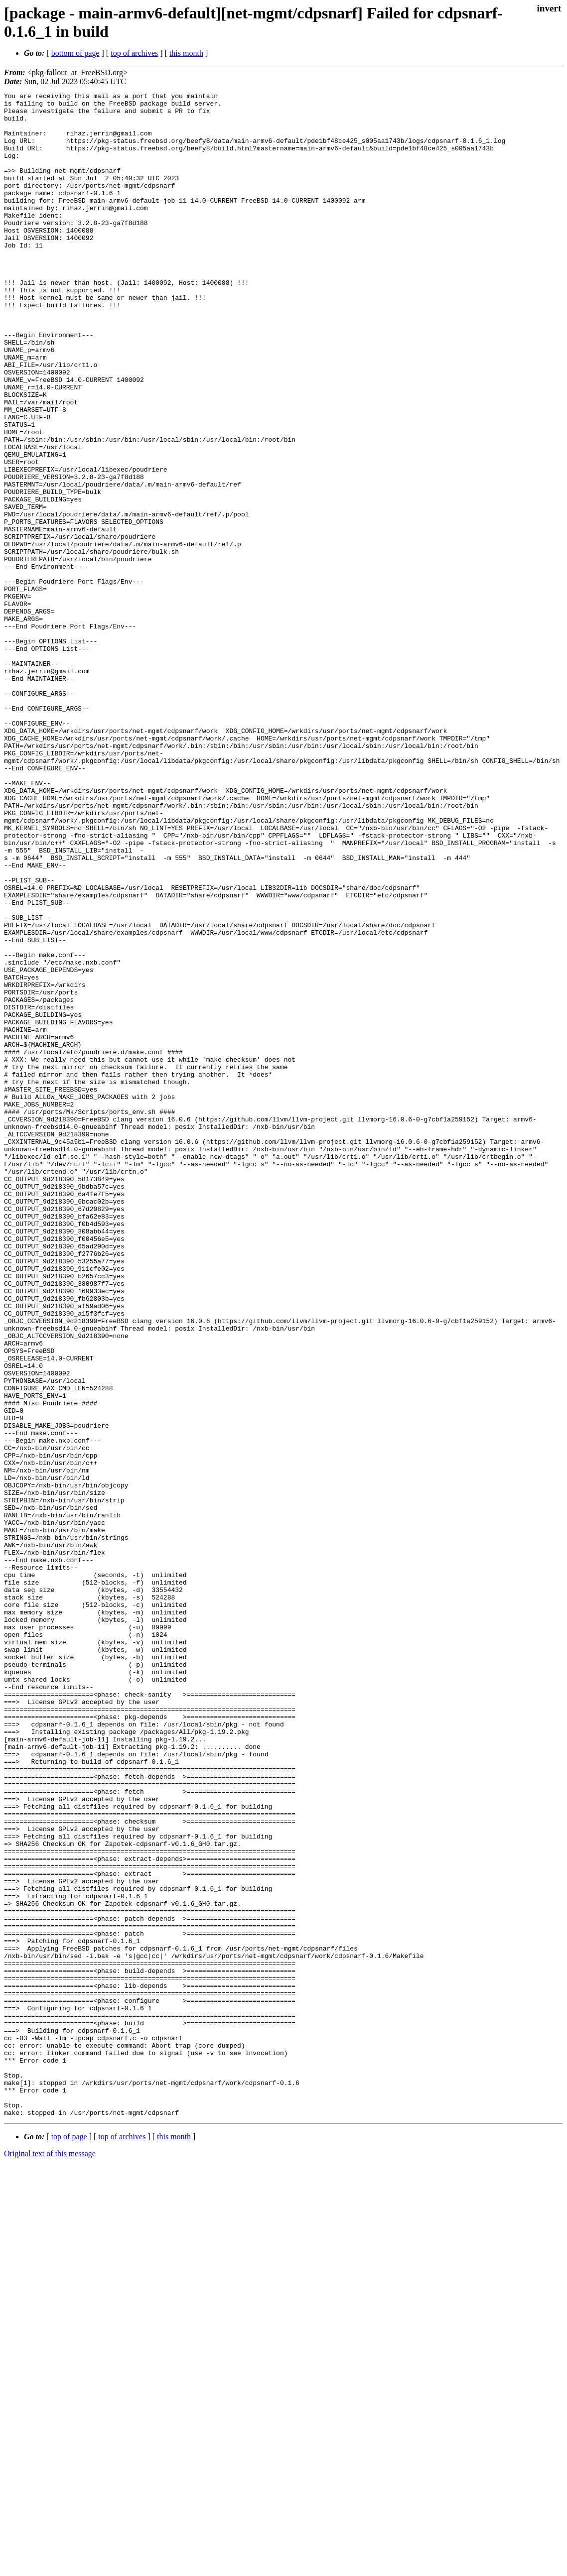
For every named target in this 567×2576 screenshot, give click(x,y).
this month (186, 53)
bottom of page (75, 53)
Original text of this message (50, 2558)
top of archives (134, 53)
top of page (69, 2541)
